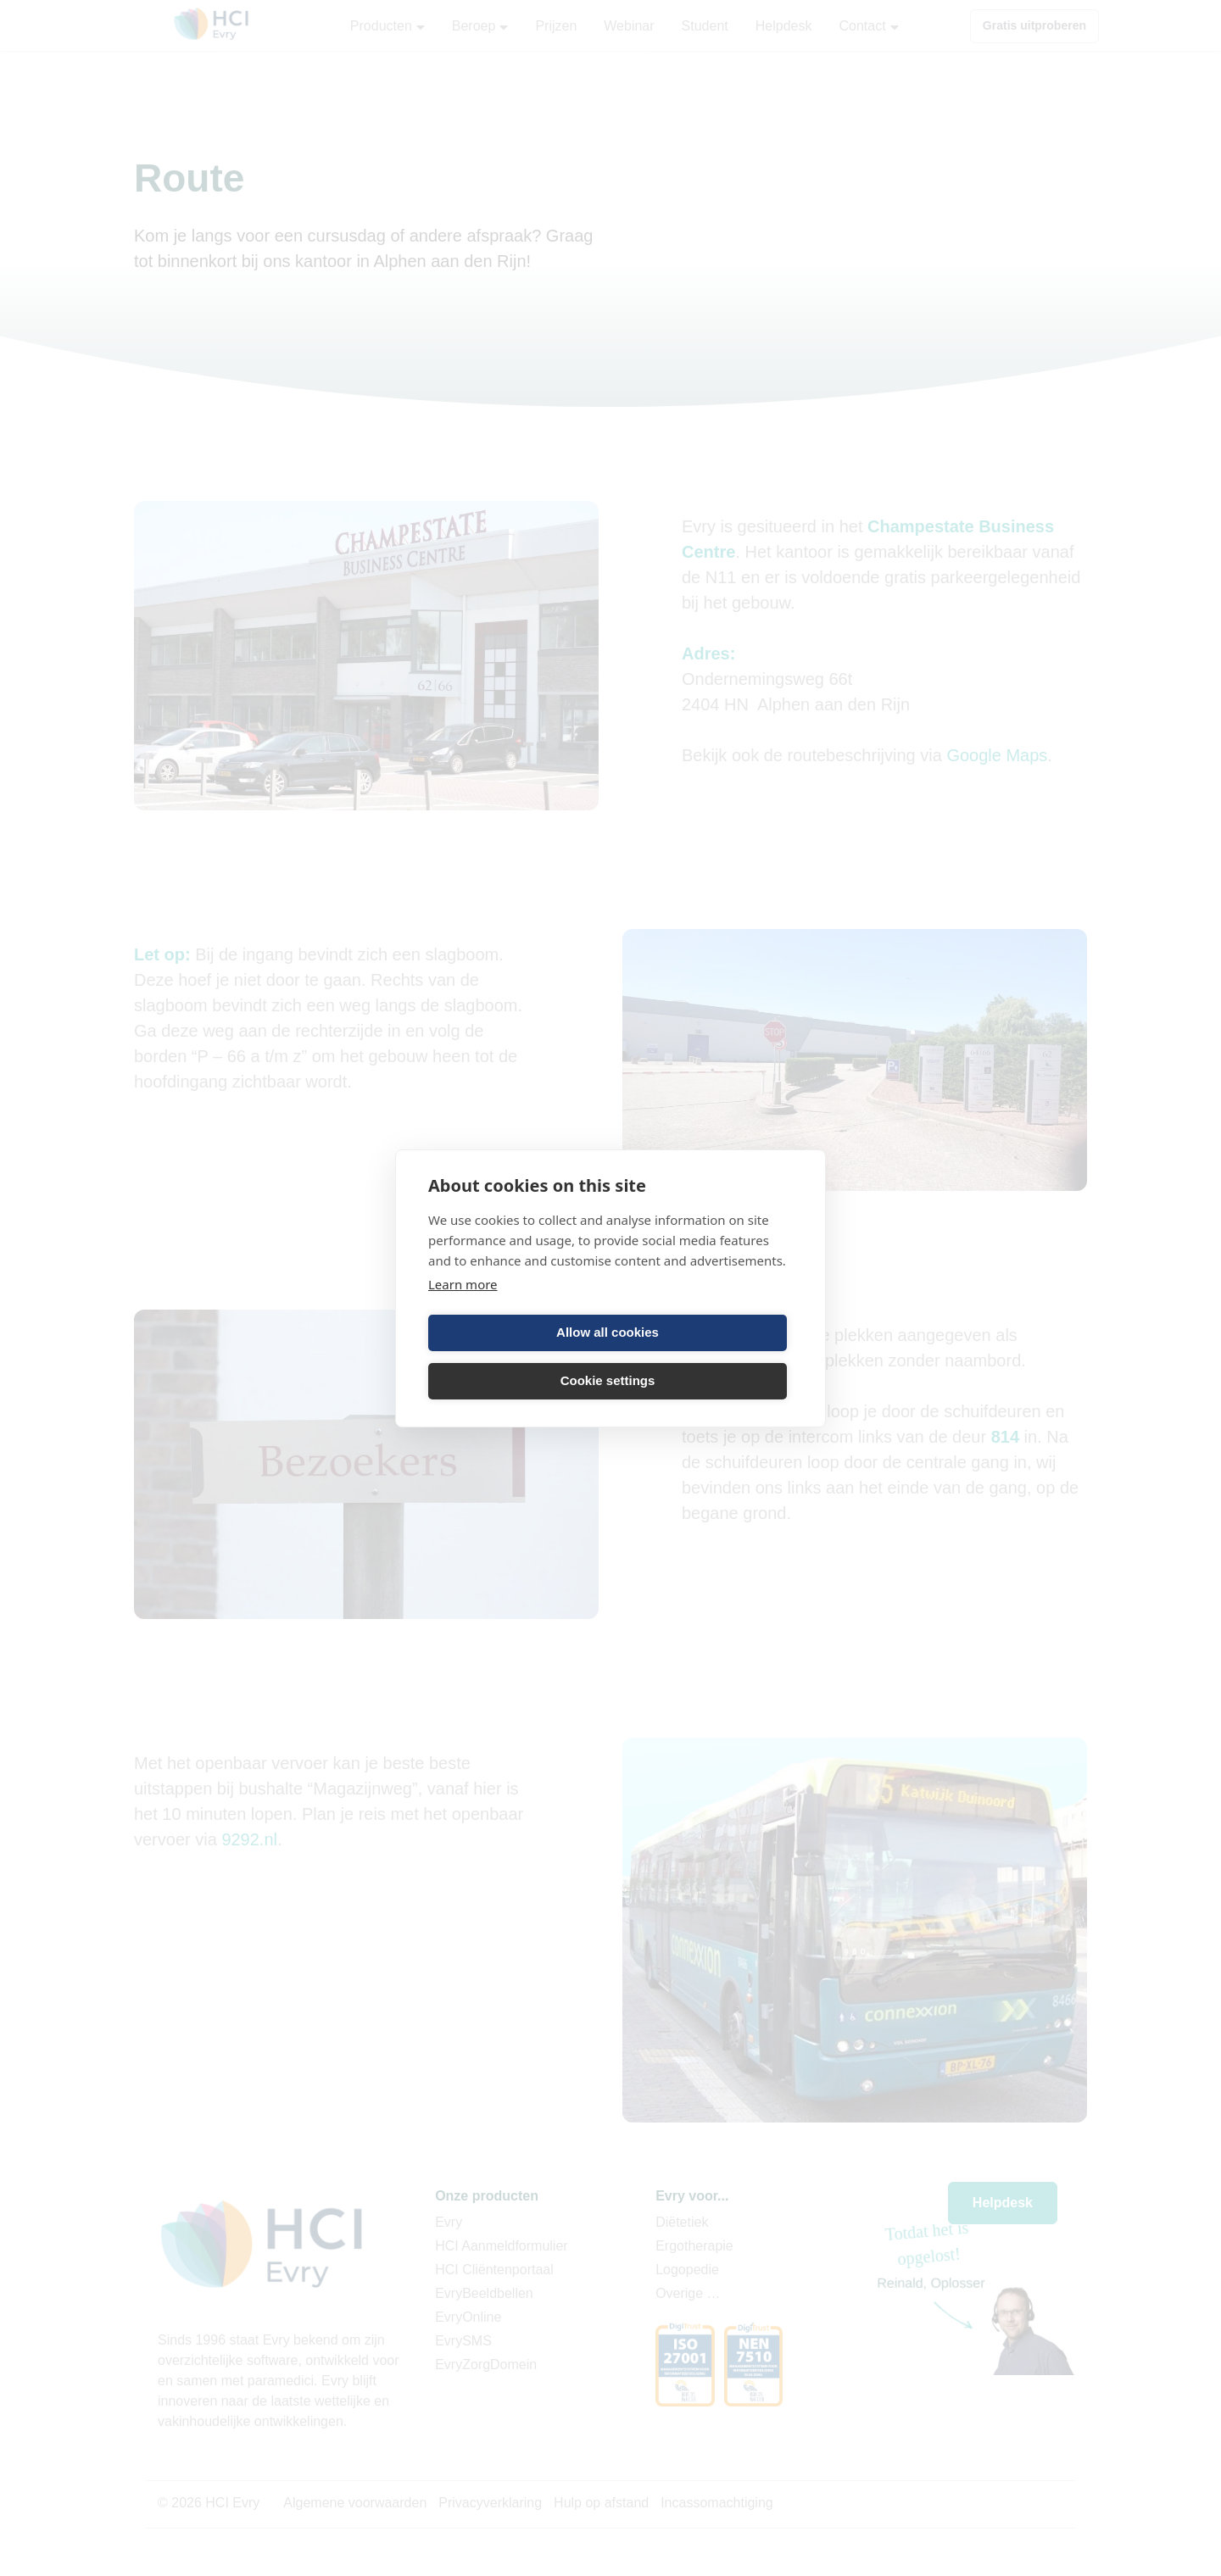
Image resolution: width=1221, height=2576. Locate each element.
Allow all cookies (607, 1332)
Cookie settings (607, 1380)
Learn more (463, 1284)
